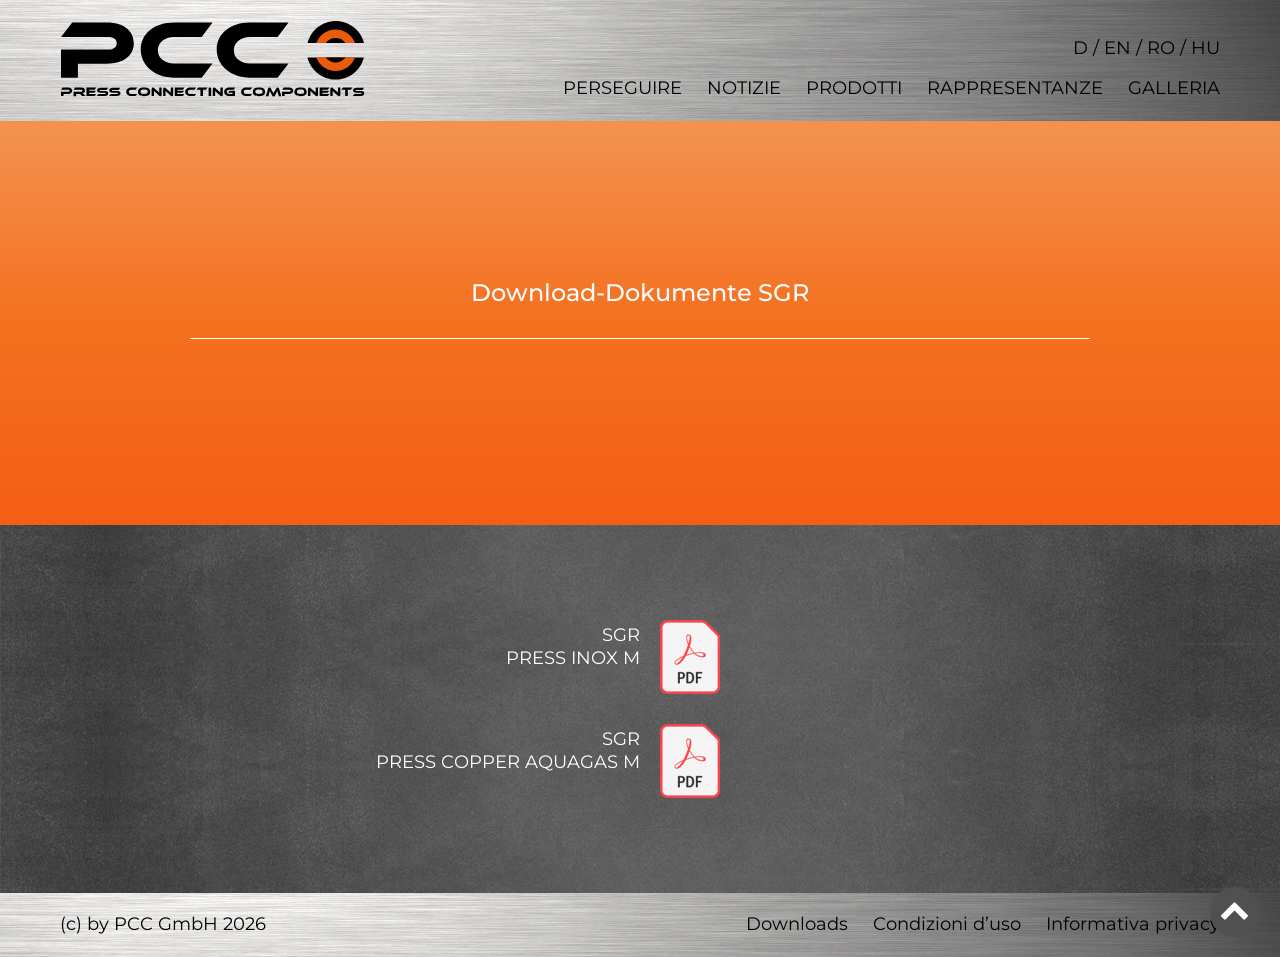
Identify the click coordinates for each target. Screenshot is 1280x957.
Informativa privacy (1133, 924)
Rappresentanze (1015, 88)
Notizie (744, 88)
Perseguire (622, 88)
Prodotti (854, 88)
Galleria (1174, 88)
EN (1117, 48)
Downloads (797, 924)
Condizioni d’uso (947, 924)
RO (1161, 48)
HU (1205, 48)
